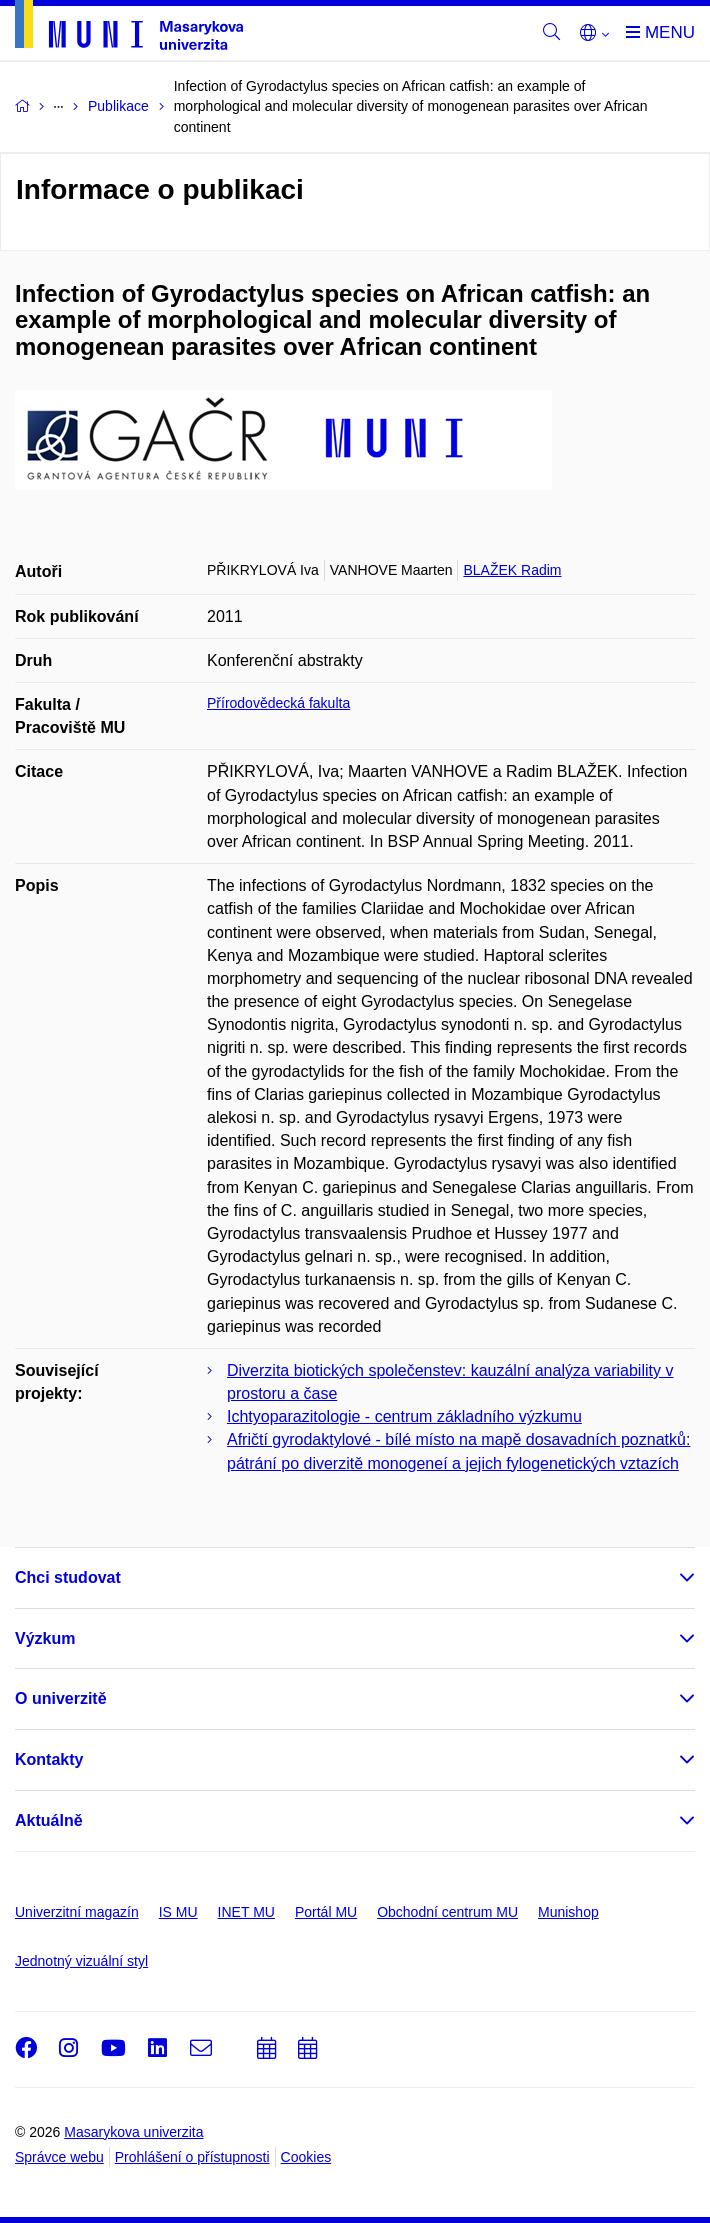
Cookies (306, 2157)
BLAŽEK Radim (512, 570)
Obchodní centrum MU (447, 1912)
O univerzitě (61, 1698)
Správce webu (59, 2157)
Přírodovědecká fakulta (278, 703)
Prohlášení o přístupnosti (192, 2157)
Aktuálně (49, 1820)
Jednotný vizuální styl (81, 1961)
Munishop (568, 1912)
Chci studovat (68, 1577)
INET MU (246, 1912)
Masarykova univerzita (133, 2132)
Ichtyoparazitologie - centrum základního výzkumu (404, 1416)
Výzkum (45, 1638)
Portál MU (326, 1912)
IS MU (178, 1912)
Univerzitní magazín (77, 1912)
